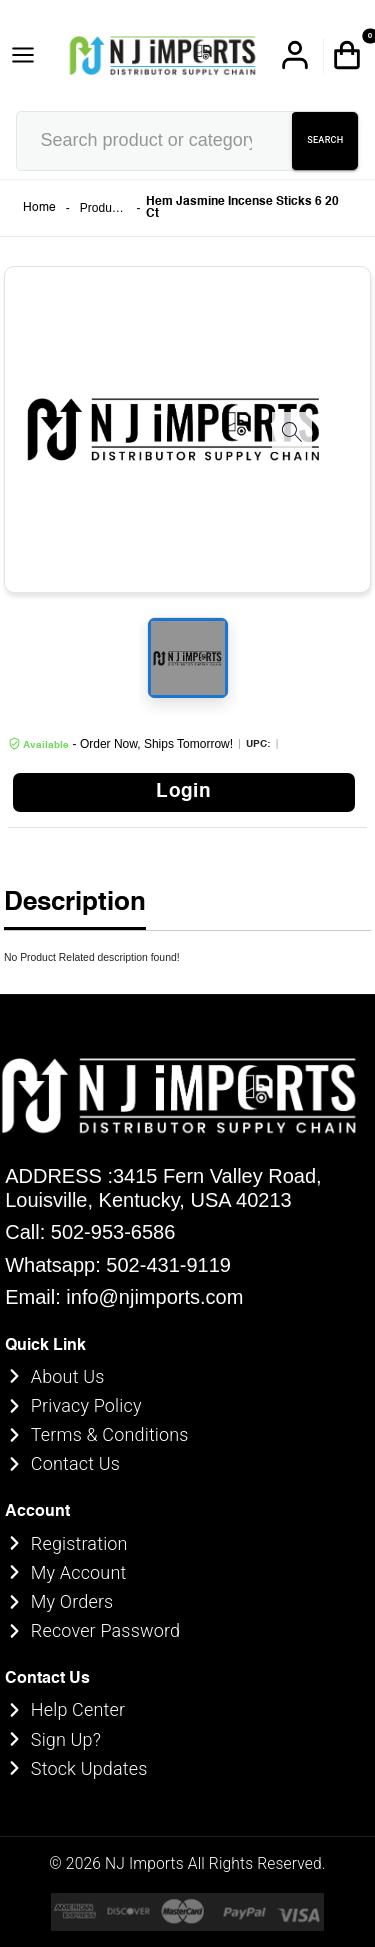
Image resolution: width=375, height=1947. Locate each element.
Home (39, 208)
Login (183, 792)
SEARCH (325, 141)
